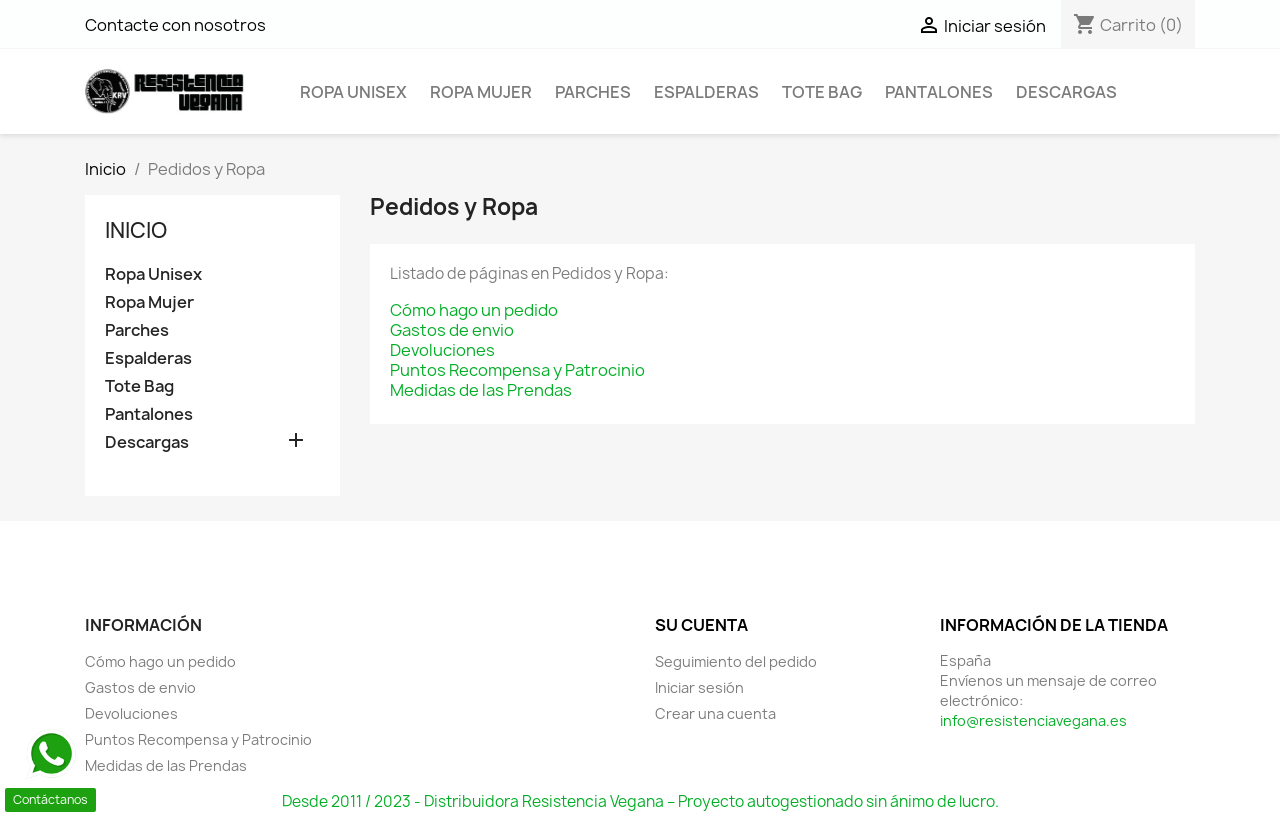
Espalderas (706, 92)
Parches (593, 92)
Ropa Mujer (481, 92)
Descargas (1066, 92)
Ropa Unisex (353, 92)
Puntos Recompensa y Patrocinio (517, 370)
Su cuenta (701, 625)
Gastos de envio (452, 330)
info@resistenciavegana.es (1033, 720)
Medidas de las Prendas (481, 390)
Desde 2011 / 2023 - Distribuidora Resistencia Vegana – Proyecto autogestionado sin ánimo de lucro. (640, 801)
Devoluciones (442, 350)
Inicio (136, 230)
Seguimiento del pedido (736, 661)
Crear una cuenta (715, 713)
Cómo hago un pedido (474, 310)
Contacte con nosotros (175, 25)
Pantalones (939, 92)
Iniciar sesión (699, 687)
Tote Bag (822, 92)
